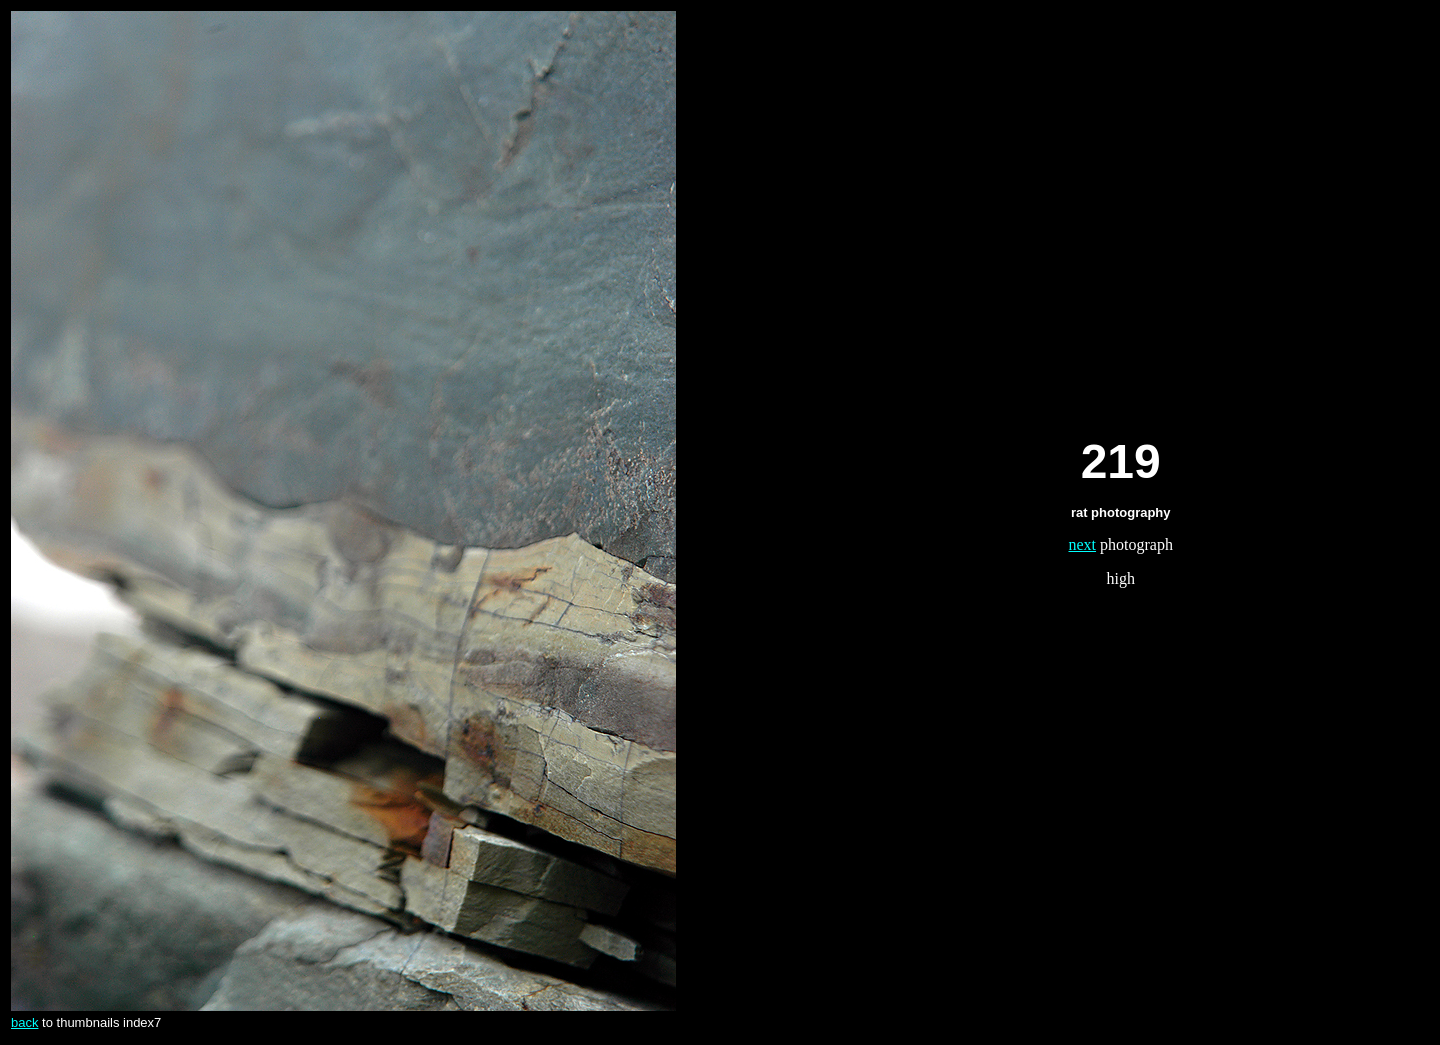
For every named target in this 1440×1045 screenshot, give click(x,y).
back (24, 1022)
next (1083, 544)
